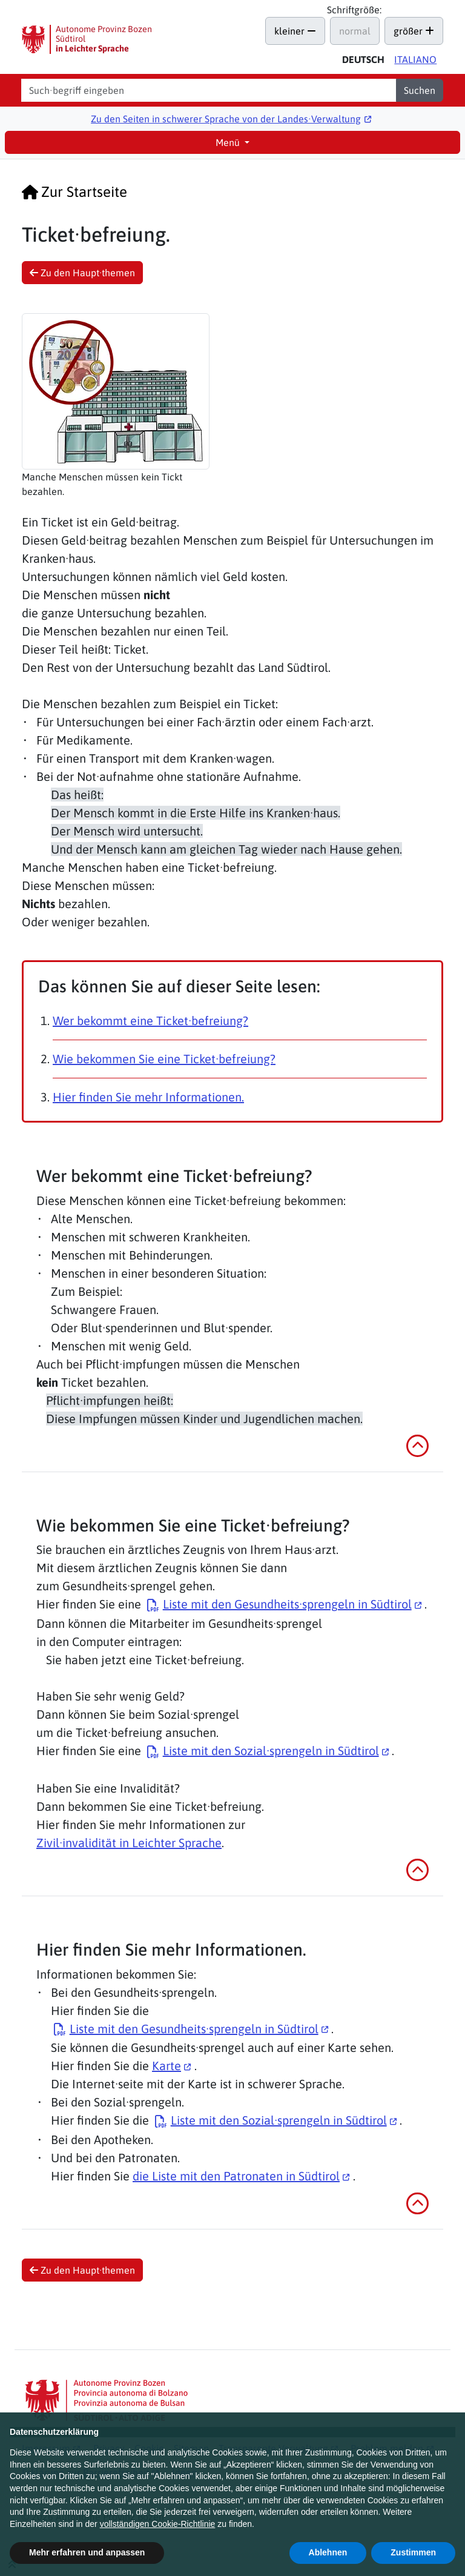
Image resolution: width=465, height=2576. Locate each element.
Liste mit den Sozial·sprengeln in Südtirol (271, 1751)
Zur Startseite (74, 192)
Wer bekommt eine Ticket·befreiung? (150, 1020)
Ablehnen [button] (328, 2552)
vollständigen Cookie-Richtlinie (158, 2524)
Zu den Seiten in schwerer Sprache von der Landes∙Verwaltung (226, 118)
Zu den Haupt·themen (82, 272)
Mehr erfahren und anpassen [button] (87, 2552)
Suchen (419, 90)
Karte (166, 2066)
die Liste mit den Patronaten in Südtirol (236, 2176)
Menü (229, 142)
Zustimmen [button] (413, 2552)
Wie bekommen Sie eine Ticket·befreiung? (164, 1059)
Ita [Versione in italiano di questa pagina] (415, 59)
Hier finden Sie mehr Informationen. (148, 1097)
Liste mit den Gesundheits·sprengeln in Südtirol (287, 1604)
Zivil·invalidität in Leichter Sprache (129, 1843)
